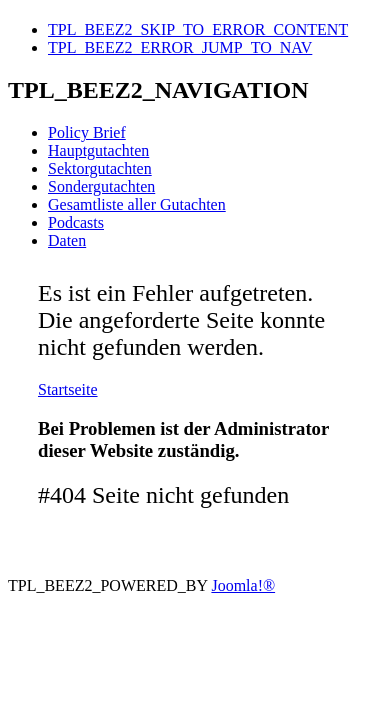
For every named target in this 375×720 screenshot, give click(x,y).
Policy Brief (87, 132)
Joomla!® (243, 585)
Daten (67, 240)
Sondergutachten (101, 186)
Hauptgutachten (98, 150)
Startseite (68, 389)
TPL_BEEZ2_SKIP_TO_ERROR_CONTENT (198, 29)
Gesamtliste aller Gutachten (137, 204)
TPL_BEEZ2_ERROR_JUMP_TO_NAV (180, 47)
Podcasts (76, 222)
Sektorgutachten (100, 168)
